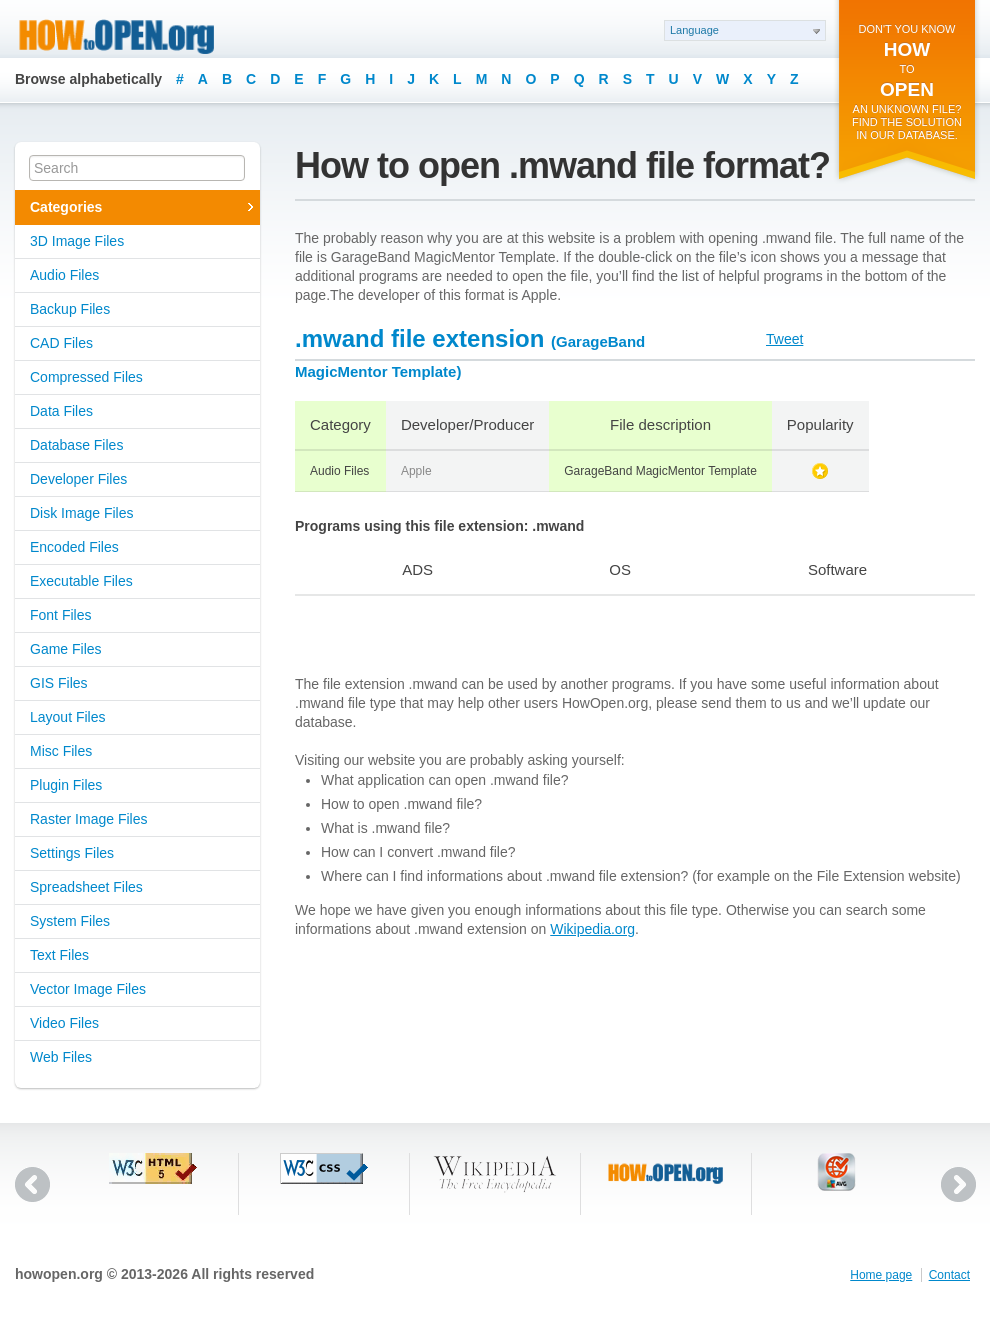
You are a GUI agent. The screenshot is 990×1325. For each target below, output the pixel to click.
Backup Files (70, 309)
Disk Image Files (81, 513)
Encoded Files (74, 547)
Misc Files (61, 751)
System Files (70, 921)
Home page (881, 1275)
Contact (949, 1275)
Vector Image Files (88, 989)
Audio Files (64, 275)
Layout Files (67, 717)
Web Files (61, 1057)
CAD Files (61, 343)
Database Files (76, 445)
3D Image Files (77, 241)
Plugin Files (66, 785)
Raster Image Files (88, 819)
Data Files (61, 411)
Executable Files (81, 581)
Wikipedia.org (592, 929)
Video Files (64, 1023)
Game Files (66, 649)
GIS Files (59, 683)
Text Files (59, 955)
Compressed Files (86, 377)
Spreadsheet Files (86, 887)
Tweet (784, 339)
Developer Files (78, 479)
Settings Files (72, 853)
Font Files (60, 615)
